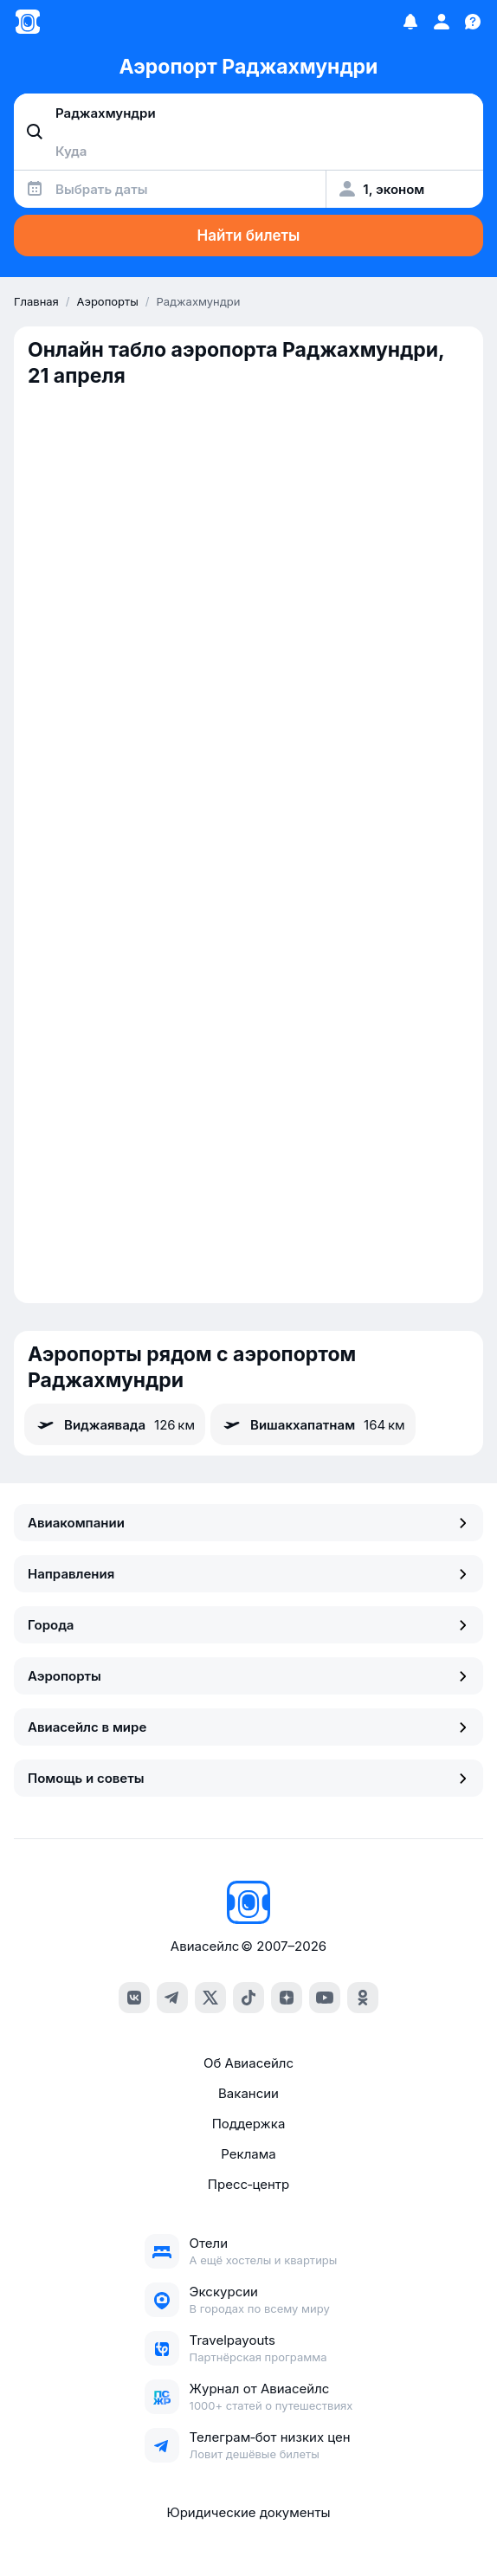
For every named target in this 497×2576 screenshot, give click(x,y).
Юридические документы (248, 2512)
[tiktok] (248, 1997)
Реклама (248, 2154)
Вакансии (248, 2093)
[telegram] (172, 1997)
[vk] (134, 1997)
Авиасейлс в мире (248, 1727)
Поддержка (249, 2123)
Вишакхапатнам (313, 1424)
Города (248, 1625)
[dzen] (286, 1997)
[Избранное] (410, 21)
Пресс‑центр (248, 2184)
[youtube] (324, 1997)
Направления (248, 1574)
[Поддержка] (472, 21)
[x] (210, 1997)
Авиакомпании (248, 1522)
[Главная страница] (28, 22)
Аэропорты (248, 1676)
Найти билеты (248, 235)
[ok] (362, 1997)
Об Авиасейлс (248, 2063)
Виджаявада (115, 1424)
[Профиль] (441, 21)
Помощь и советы (248, 1778)
